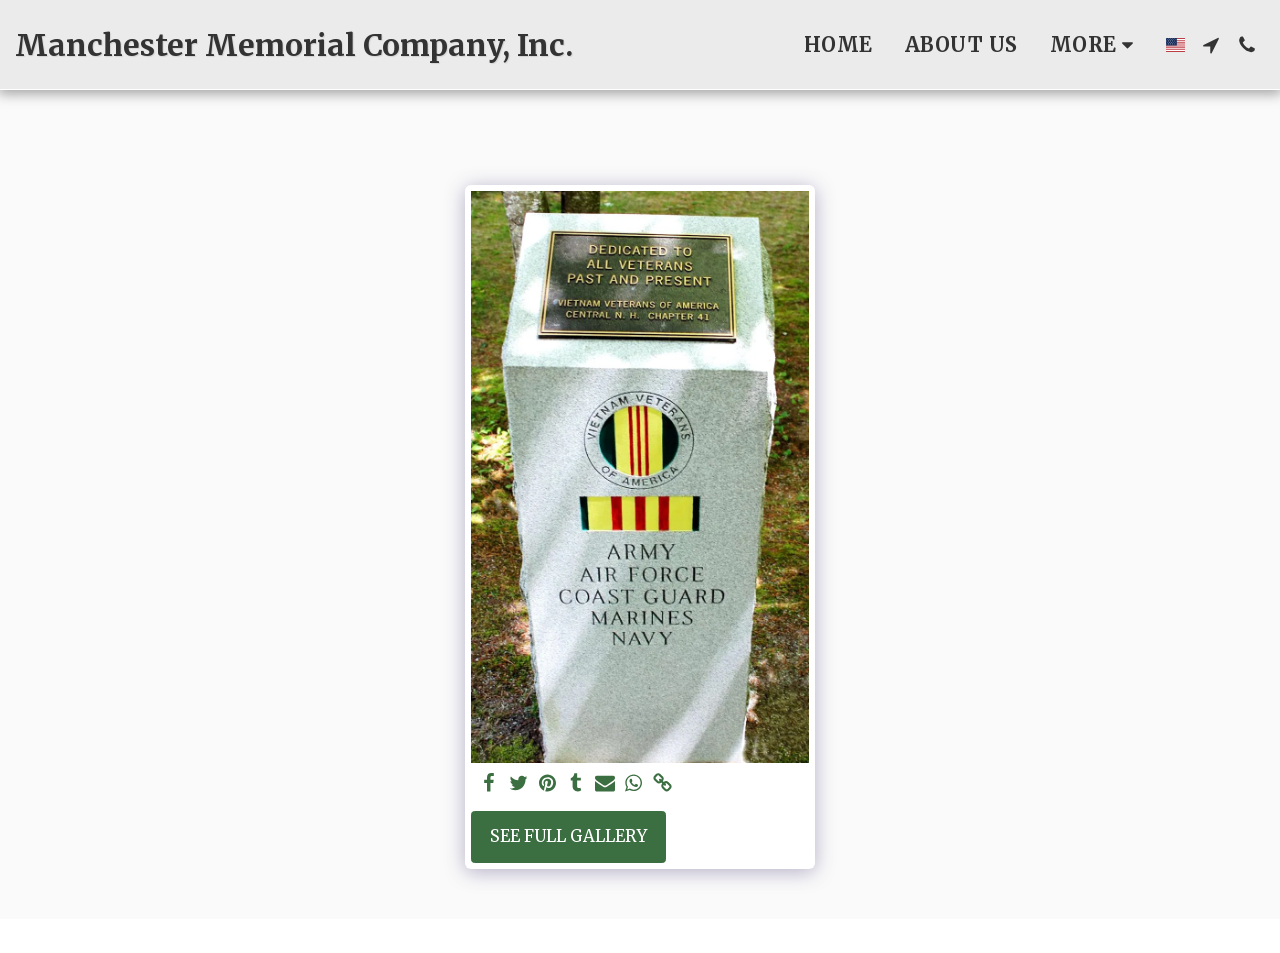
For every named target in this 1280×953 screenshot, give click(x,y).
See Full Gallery (568, 836)
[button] (1211, 45)
